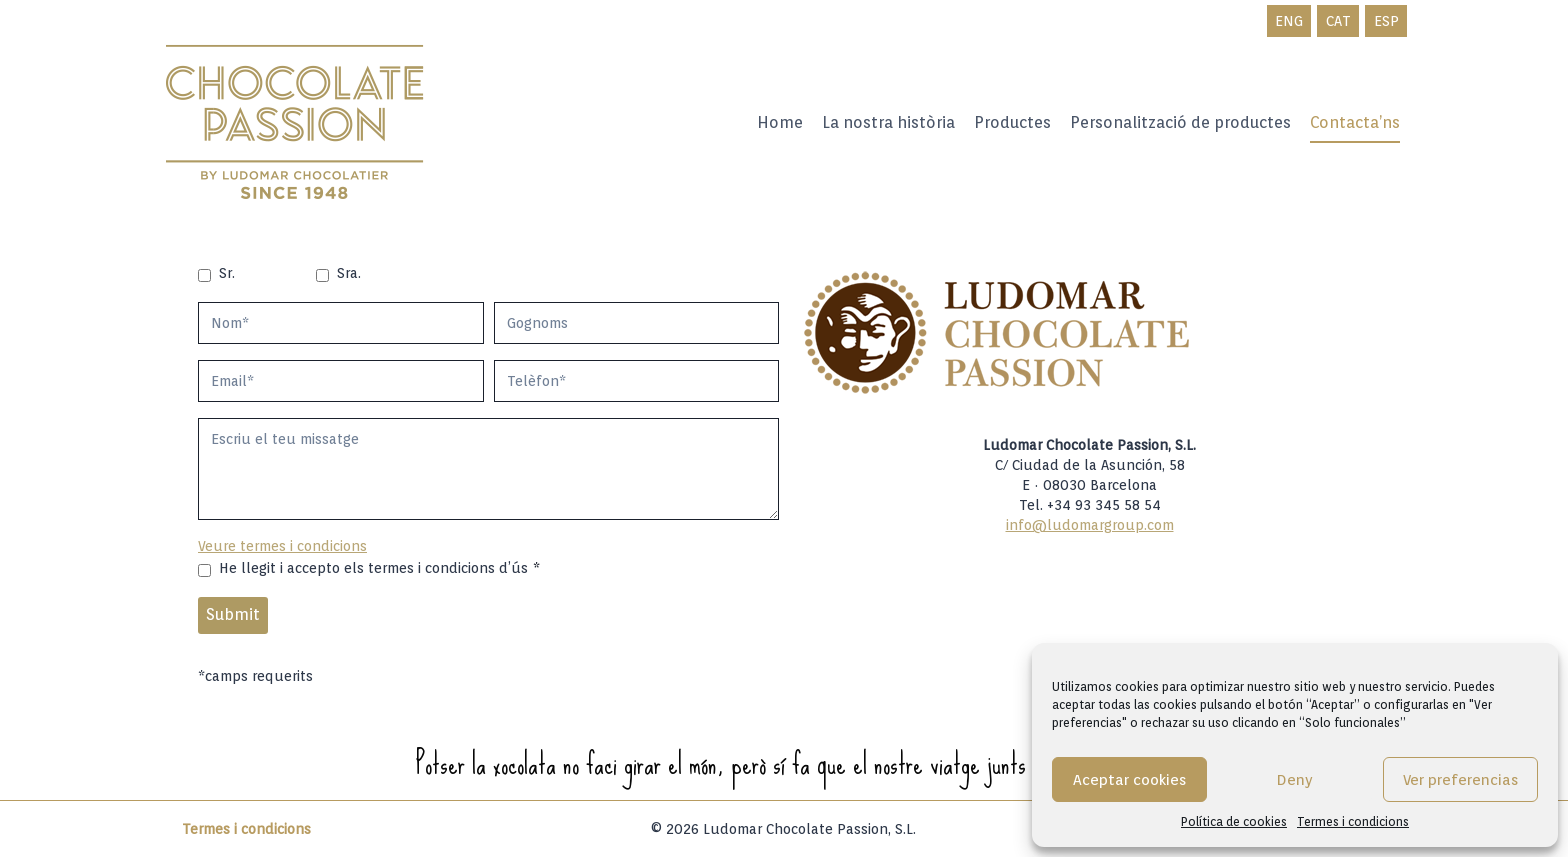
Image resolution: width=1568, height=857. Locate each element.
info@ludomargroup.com (1090, 525)
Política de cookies (1234, 821)
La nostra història (888, 122)
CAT (1338, 21)
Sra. (349, 273)
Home (780, 122)
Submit (233, 614)
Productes (1012, 122)
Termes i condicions (1353, 821)
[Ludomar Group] (296, 123)
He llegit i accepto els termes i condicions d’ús (379, 568)
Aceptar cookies (1129, 780)
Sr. (227, 273)
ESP (1386, 21)
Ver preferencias (1460, 780)
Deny (1295, 780)
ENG (1289, 21)
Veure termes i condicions (282, 546)
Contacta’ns (1355, 122)
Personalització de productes (1180, 122)
